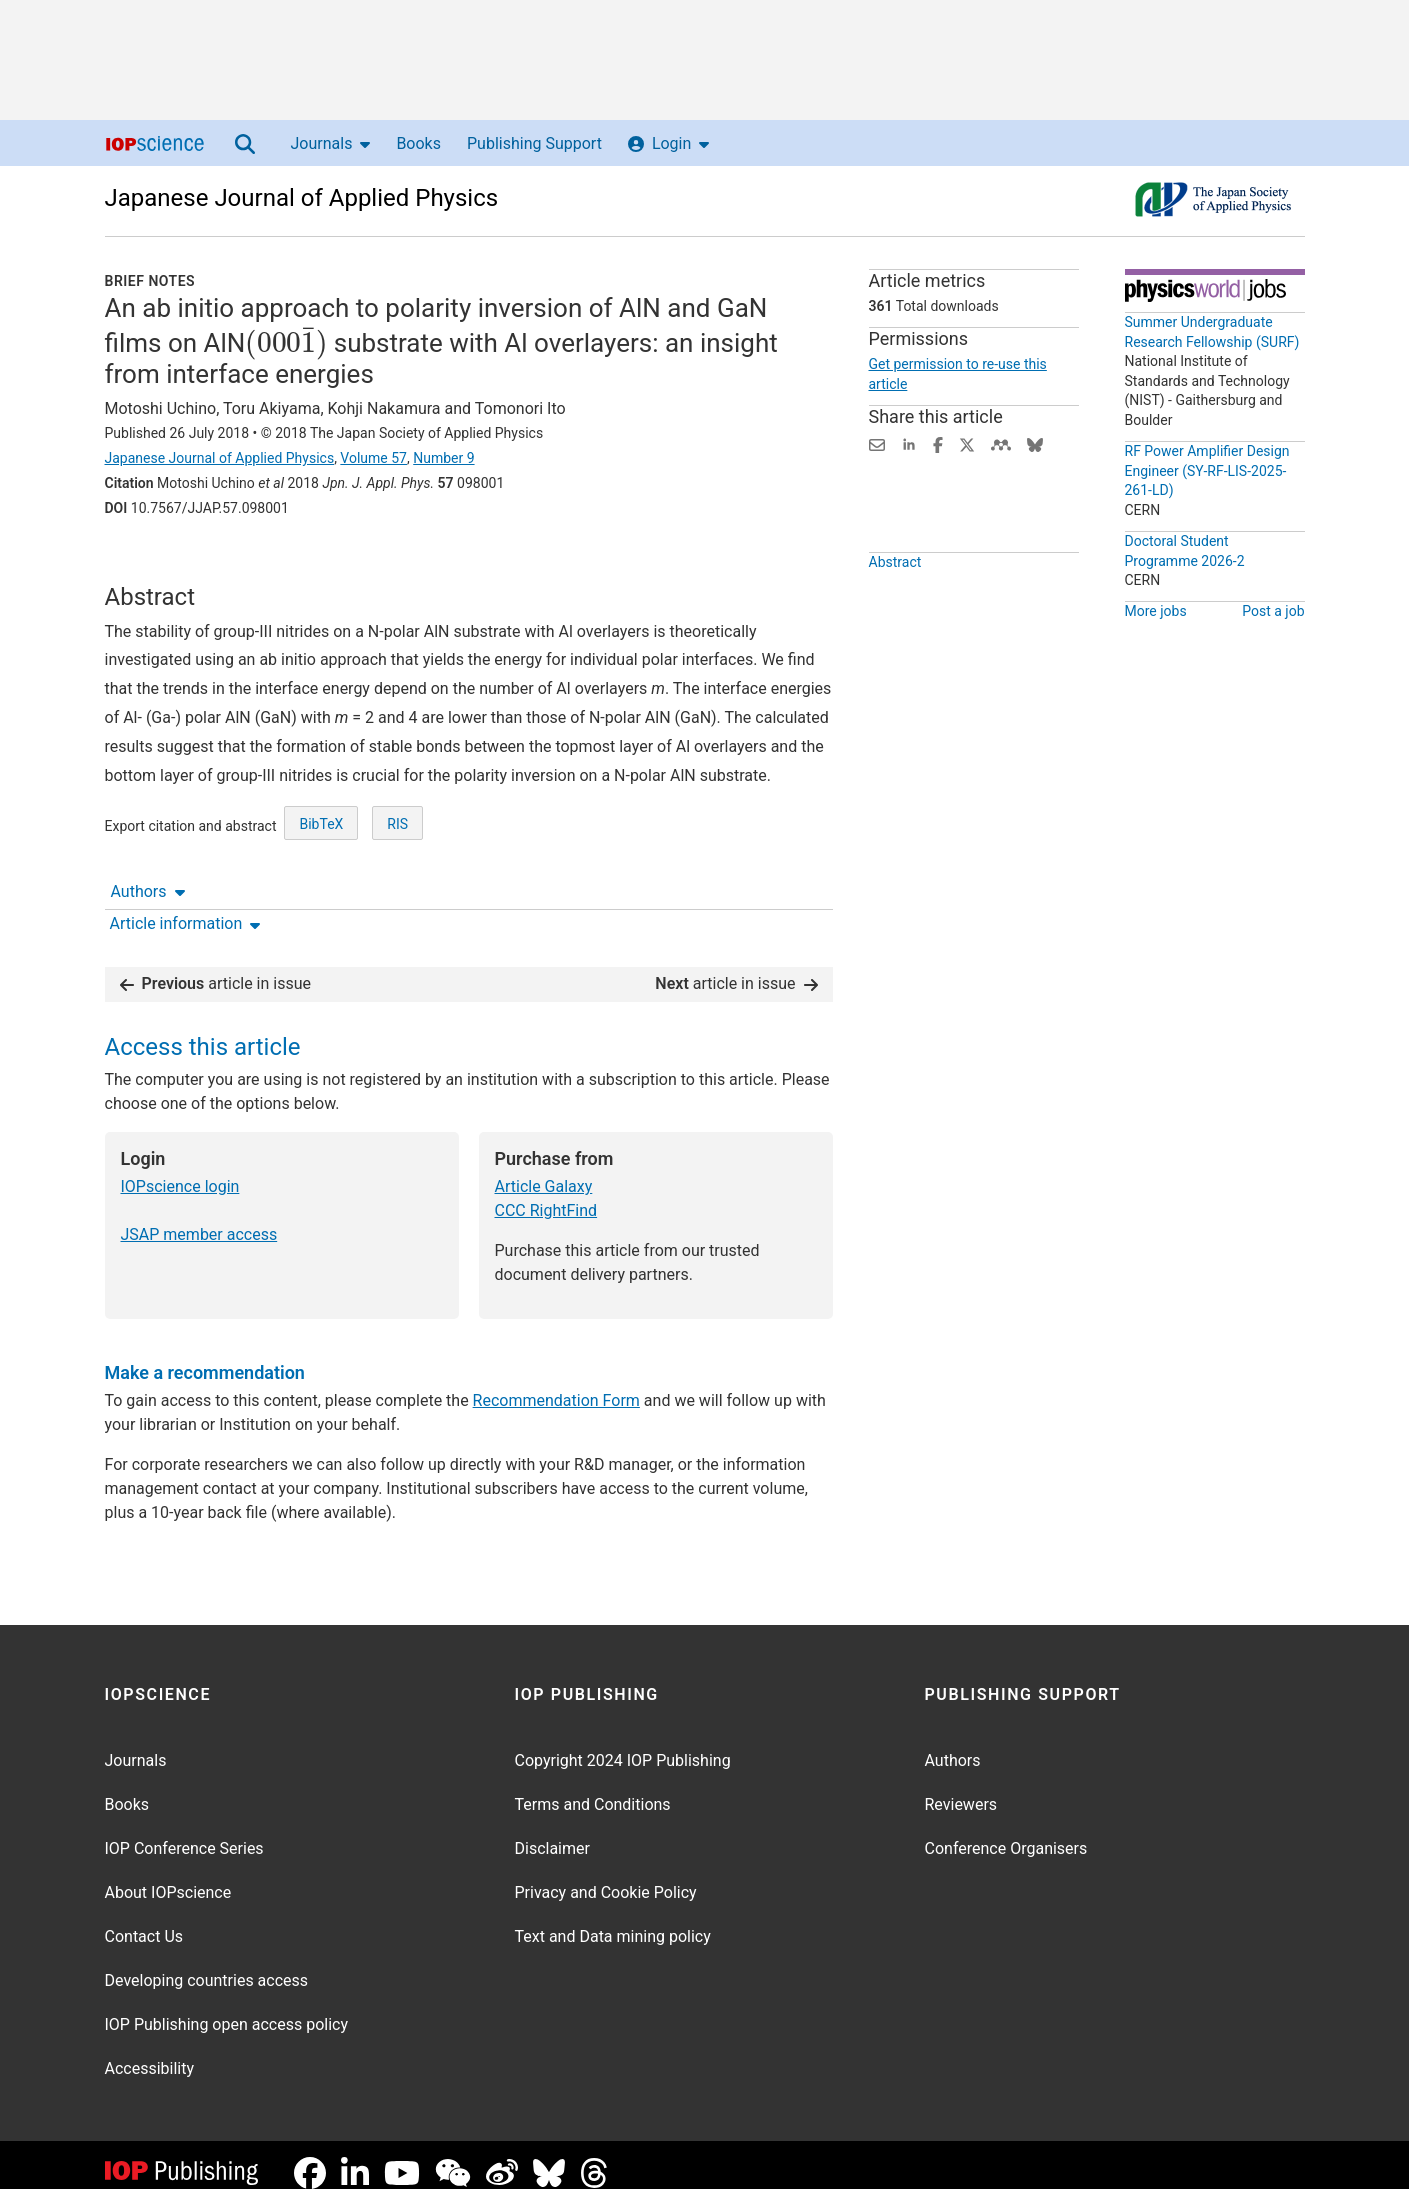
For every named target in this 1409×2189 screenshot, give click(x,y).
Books (418, 143)
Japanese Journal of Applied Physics (302, 198)
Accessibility (150, 2052)
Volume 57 (373, 458)
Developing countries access (207, 1964)
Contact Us (144, 1920)
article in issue (216, 967)
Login (668, 143)
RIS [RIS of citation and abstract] (397, 898)
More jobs (1156, 611)
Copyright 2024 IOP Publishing (623, 1744)
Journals (331, 143)
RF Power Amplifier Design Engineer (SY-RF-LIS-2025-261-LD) (1207, 470)
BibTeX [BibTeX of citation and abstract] (321, 898)
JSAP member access (199, 1218)
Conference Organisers (1006, 1832)
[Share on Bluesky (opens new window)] (1035, 443)
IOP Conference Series (184, 1832)
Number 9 (443, 458)
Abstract (895, 608)
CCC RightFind (546, 1194)
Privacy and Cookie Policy (606, 1876)
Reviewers (961, 1788)
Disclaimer (552, 1832)
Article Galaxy (544, 1170)
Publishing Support (534, 143)
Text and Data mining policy (613, 1920)
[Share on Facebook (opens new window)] (938, 443)
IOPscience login (180, 1170)
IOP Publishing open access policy (227, 2008)
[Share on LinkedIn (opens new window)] (909, 443)
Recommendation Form (556, 1384)
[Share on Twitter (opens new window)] (967, 443)
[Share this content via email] (877, 443)
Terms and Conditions (593, 1788)
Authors (148, 563)
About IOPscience (168, 1876)
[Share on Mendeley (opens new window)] (1001, 443)
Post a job (1273, 611)
